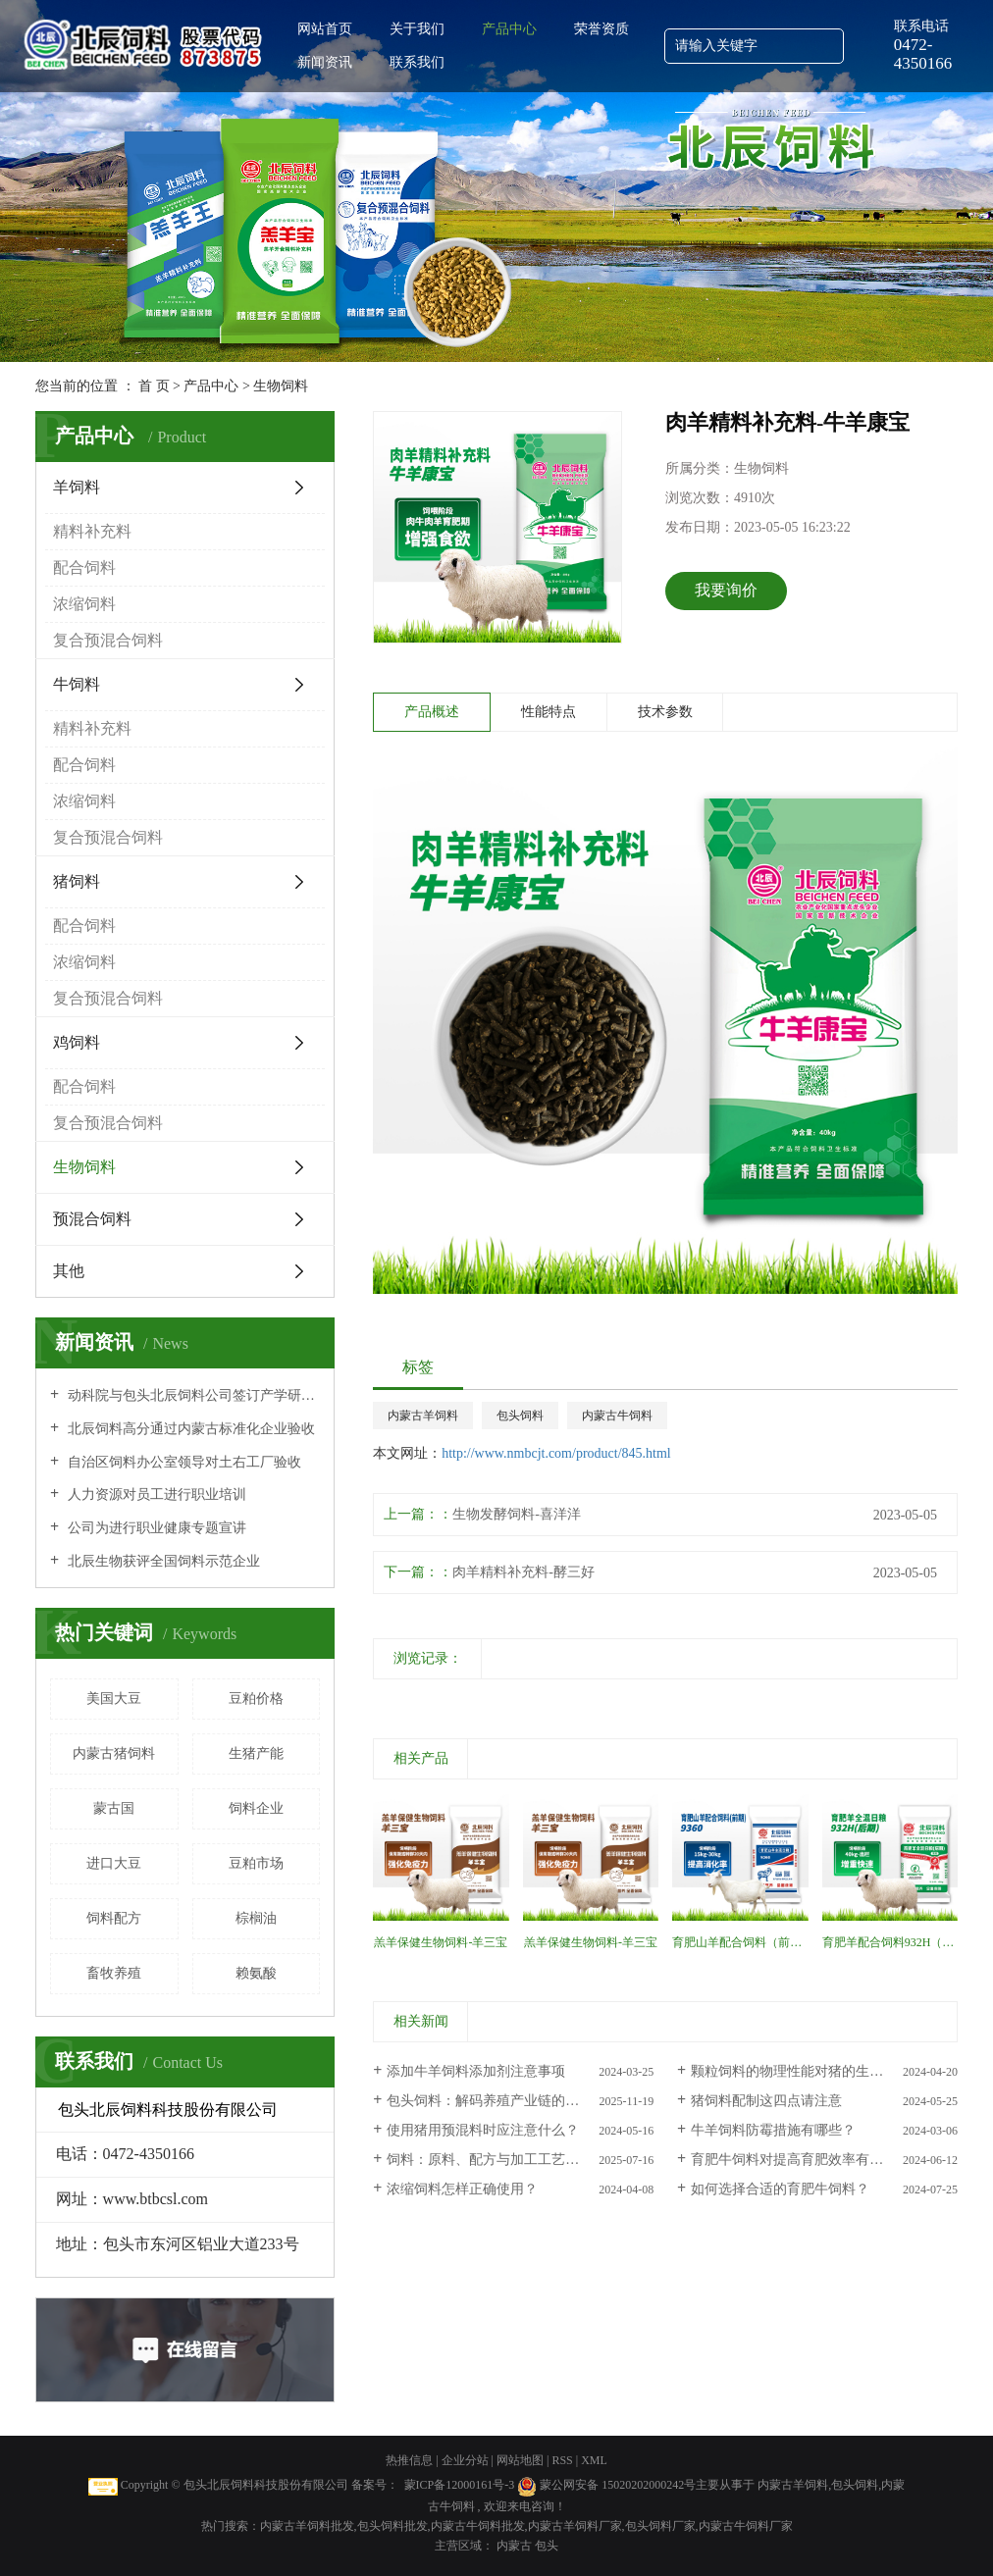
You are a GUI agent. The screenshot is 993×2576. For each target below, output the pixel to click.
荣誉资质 (601, 29)
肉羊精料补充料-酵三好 (523, 1572)
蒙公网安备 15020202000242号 (618, 2485)
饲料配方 (113, 1918)
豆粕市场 (256, 1863)
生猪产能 (256, 1753)
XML (594, 2460)
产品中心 (509, 29)
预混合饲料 (92, 1219)
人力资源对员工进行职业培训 (155, 1494)
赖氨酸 (256, 1973)
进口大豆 (113, 1863)
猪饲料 (76, 881)
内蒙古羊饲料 (423, 1415)
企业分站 (465, 2460)
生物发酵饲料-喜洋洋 (516, 1514)
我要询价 (726, 590)
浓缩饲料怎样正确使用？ (462, 2189)
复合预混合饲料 (108, 640)
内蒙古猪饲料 (114, 1753)
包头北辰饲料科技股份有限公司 (265, 2485)
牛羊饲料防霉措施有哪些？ (773, 2130)
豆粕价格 (256, 1698)
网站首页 (324, 29)
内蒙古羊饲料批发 (307, 2526)
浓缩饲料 (84, 603)
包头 (546, 2545)
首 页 (154, 386)
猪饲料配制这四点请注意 (766, 2100)
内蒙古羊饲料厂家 (575, 2526)
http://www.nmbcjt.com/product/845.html (556, 1453)
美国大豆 (113, 1698)
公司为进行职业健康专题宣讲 (155, 1527)
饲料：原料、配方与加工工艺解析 (490, 2159)
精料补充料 (92, 531)
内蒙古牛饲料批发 (478, 2526)
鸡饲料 (76, 1042)
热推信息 (409, 2460)
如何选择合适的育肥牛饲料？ (780, 2189)
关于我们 (417, 29)
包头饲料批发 (392, 2526)
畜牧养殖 (113, 1973)
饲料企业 (256, 1808)
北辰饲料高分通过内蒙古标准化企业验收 (189, 1428)
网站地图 (521, 2460)
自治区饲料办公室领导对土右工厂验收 (182, 1462)
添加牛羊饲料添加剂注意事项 (476, 2071)
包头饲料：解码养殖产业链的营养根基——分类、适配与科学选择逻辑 (520, 2100)
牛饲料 (76, 684)
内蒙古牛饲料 (617, 1415)
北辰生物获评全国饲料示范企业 (162, 1561)
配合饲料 (84, 567)
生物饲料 (280, 386)
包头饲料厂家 (660, 2526)
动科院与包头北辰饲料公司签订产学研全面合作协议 (192, 1395)
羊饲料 (76, 487)
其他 (68, 1270)
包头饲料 (520, 1415)
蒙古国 (113, 1808)
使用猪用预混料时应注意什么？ (483, 2130)
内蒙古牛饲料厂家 (746, 2526)
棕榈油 (256, 1918)
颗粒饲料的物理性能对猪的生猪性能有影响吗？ (824, 2071)
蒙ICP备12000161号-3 (459, 2485)
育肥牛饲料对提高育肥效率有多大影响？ (814, 2159)
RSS (561, 2460)
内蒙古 (515, 2545)
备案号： (374, 2485)
